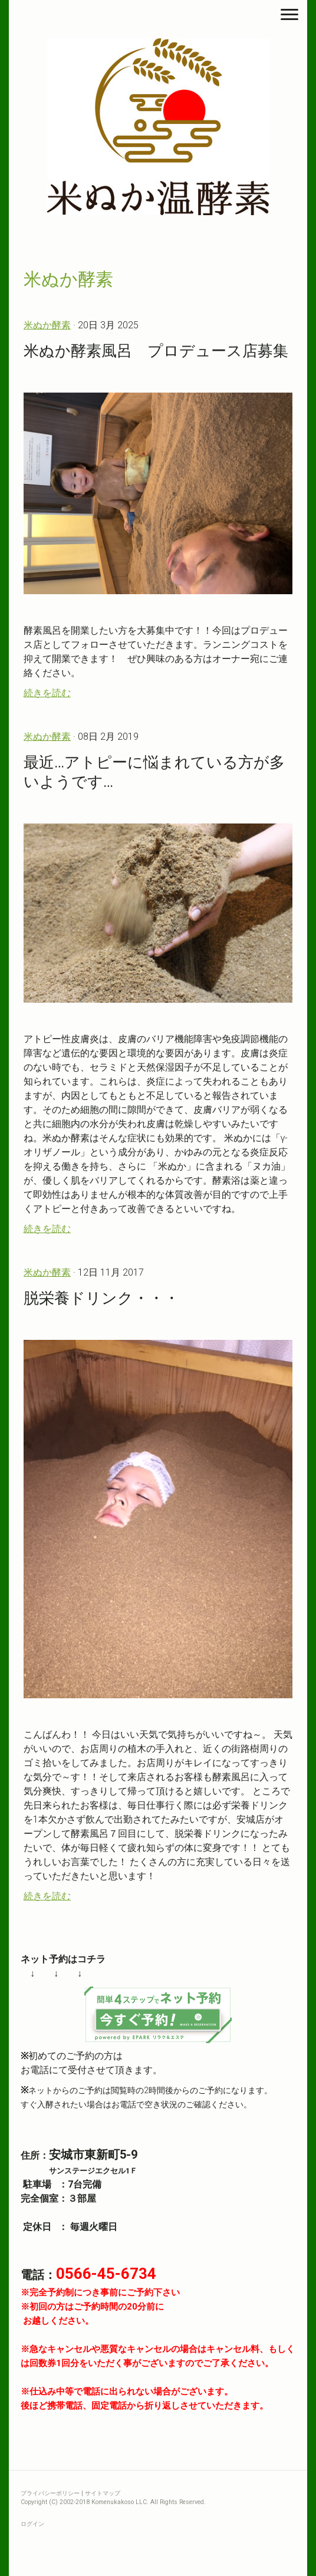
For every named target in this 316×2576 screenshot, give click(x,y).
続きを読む (47, 693)
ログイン (32, 2524)
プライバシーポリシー (50, 2493)
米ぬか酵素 (47, 325)
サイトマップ (102, 2493)
